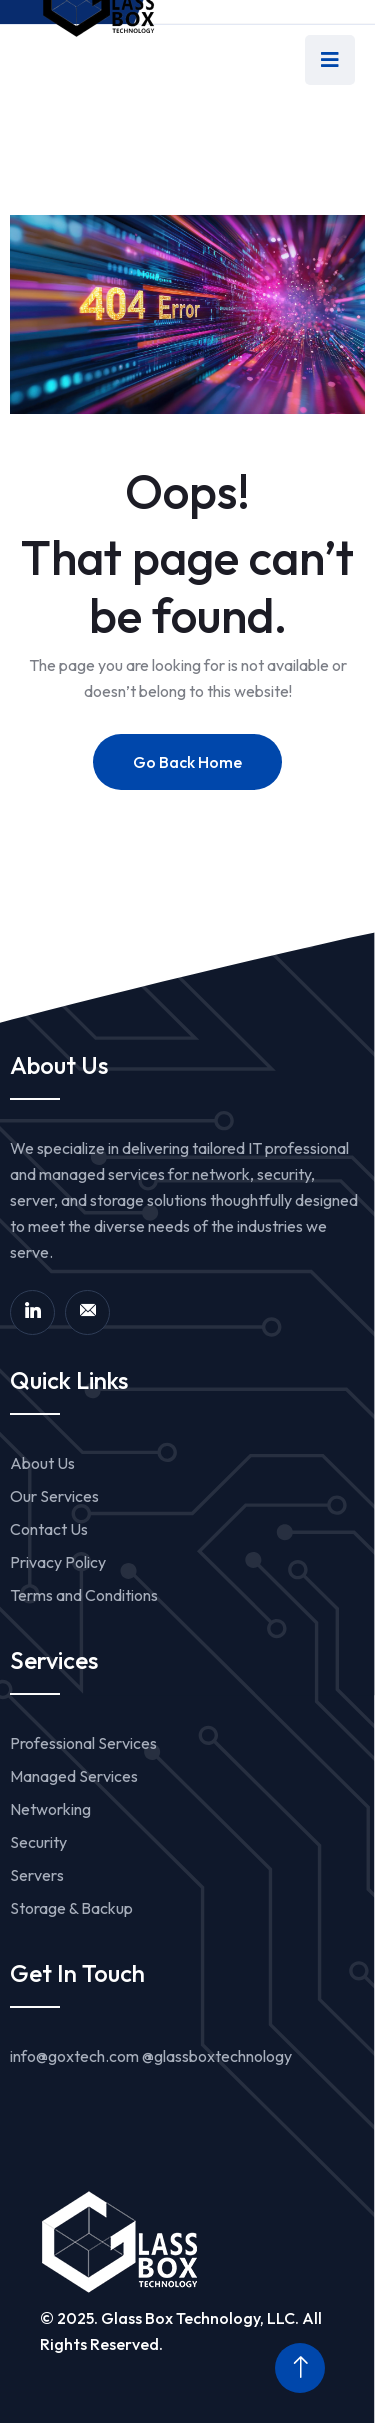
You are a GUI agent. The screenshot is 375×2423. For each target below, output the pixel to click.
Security (38, 1842)
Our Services (54, 1496)
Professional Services (83, 1743)
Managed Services (74, 1776)
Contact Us (49, 1529)
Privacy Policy (58, 1562)
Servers (37, 1875)
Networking (50, 1809)
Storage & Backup (71, 1908)
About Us (42, 1463)
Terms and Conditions (84, 1595)
